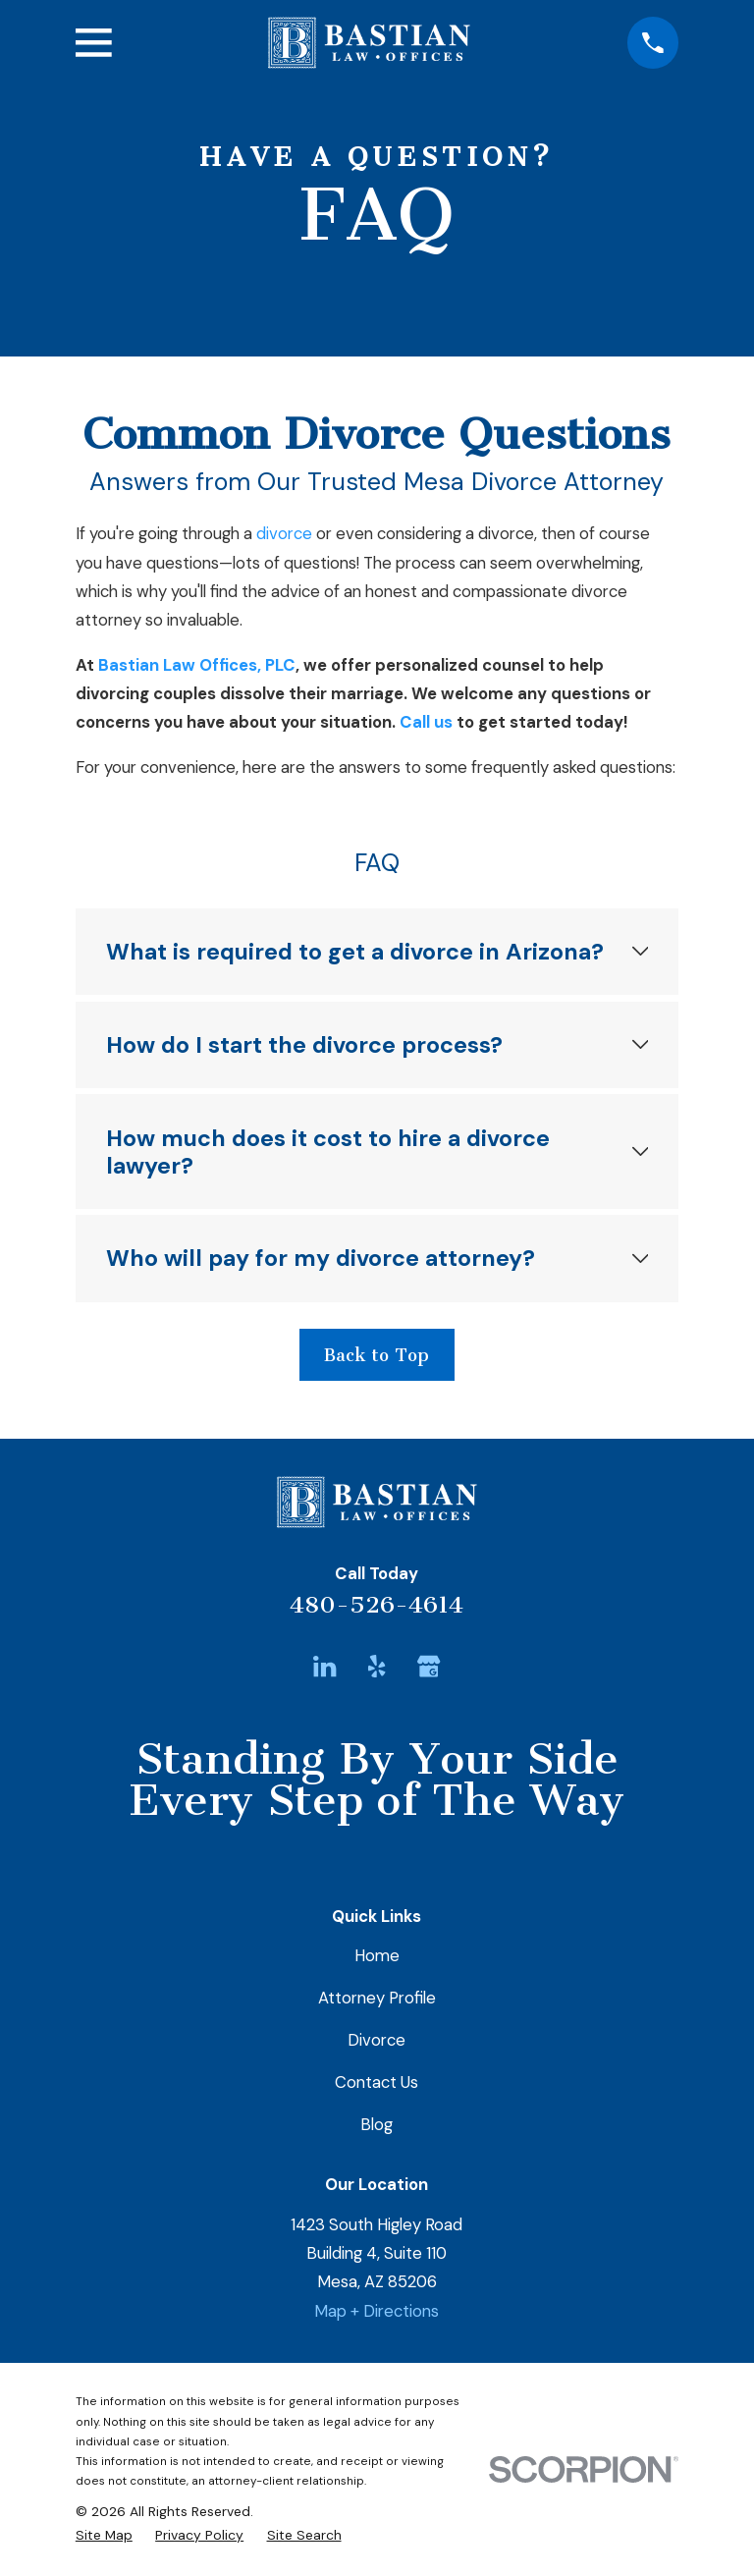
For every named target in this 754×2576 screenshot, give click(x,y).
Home (377, 1955)
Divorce (376, 2040)
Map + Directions (376, 2311)
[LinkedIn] (324, 1666)
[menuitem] (104, 2535)
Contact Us (376, 2082)
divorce (284, 533)
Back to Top (376, 1355)
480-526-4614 (376, 1604)
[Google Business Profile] (428, 1666)
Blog (376, 2124)
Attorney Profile (377, 1997)
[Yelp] (376, 1666)
